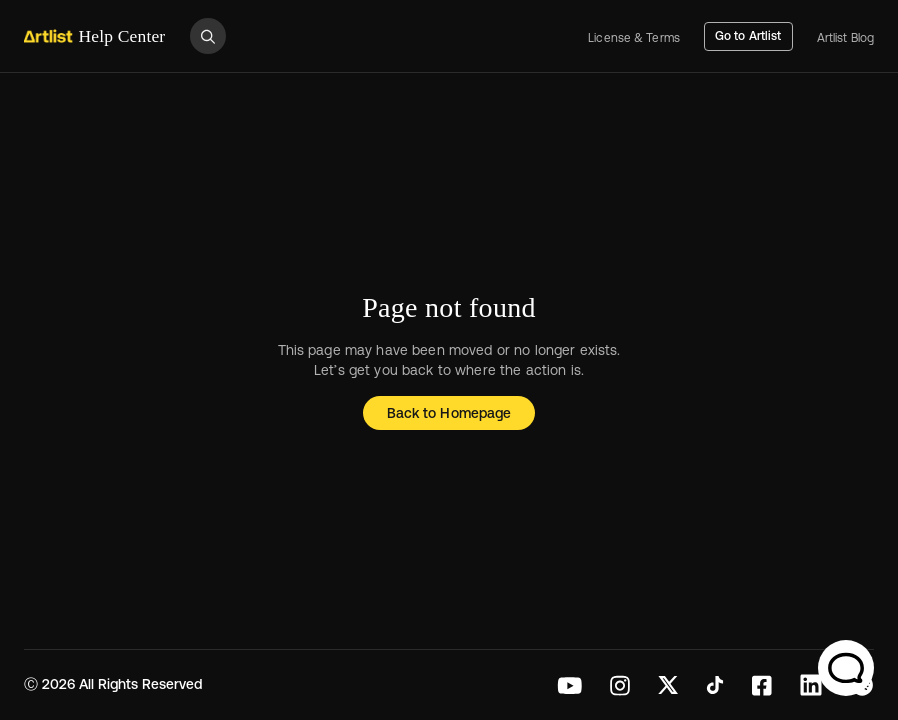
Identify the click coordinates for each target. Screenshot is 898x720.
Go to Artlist (748, 36)
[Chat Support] (846, 668)
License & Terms (634, 38)
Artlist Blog (845, 38)
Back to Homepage (449, 413)
